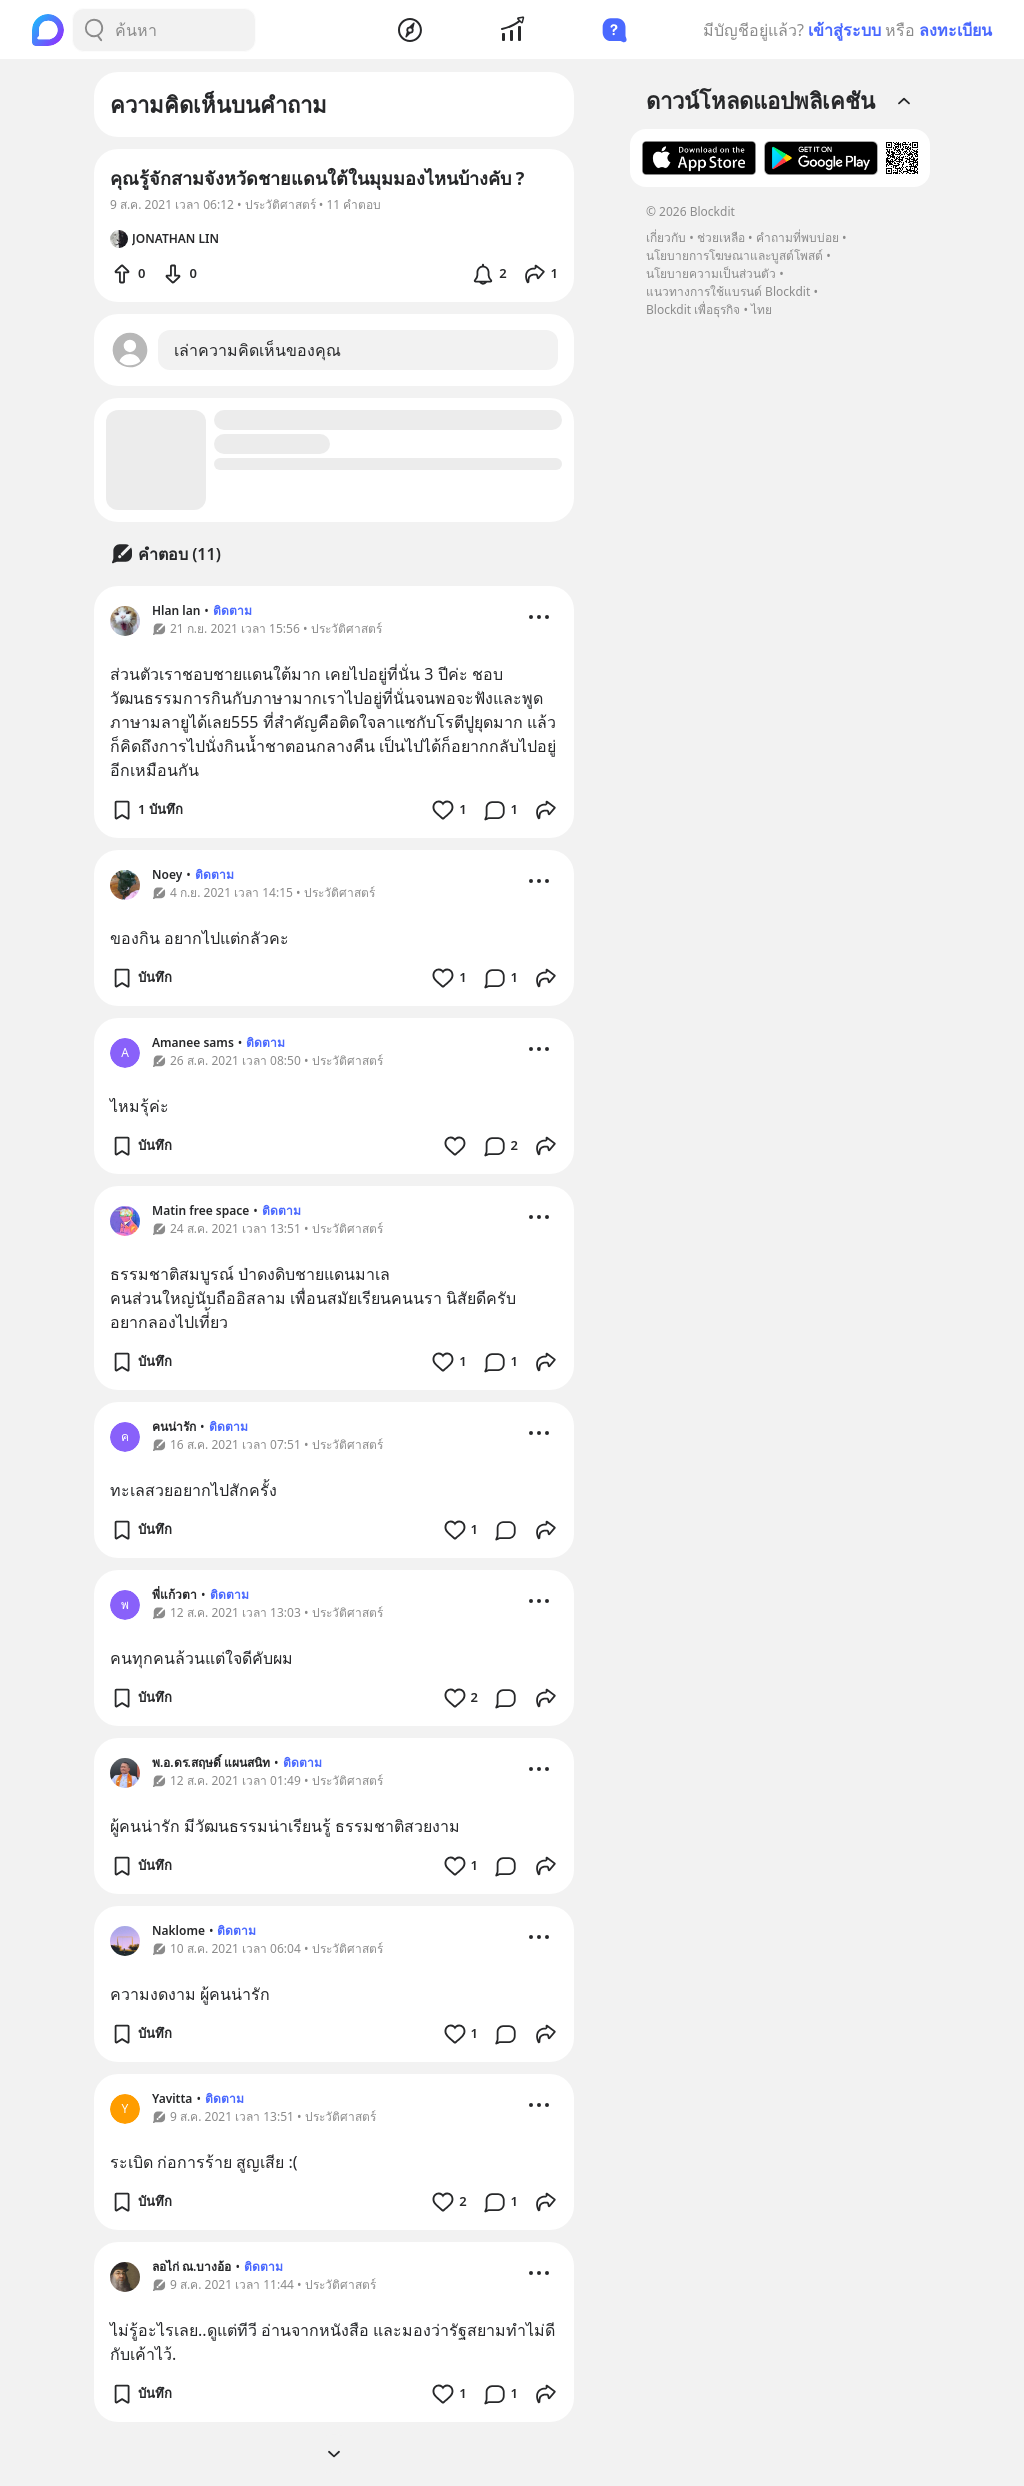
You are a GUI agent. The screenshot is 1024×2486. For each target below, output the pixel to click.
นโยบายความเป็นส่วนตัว (711, 273)
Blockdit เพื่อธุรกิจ (693, 309)
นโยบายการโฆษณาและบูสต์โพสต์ (734, 255)
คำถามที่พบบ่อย (797, 237)
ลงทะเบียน (955, 30)
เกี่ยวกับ (666, 237)
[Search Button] (94, 30)
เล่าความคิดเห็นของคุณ (257, 350)
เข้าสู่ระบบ (844, 30)
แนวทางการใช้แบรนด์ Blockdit (728, 291)
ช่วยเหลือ (721, 237)
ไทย (761, 309)
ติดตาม (232, 610)
